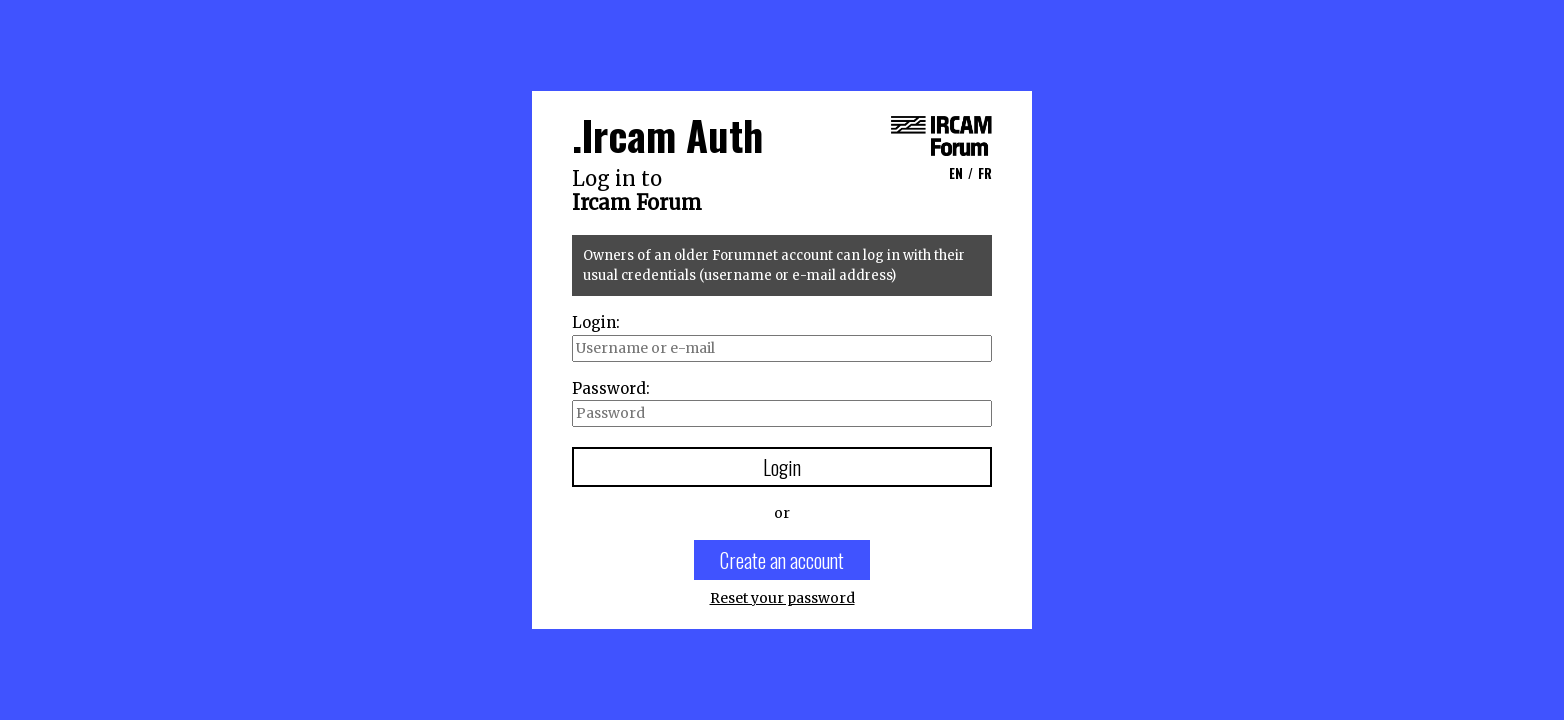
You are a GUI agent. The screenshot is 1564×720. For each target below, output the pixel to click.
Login (782, 467)
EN (956, 173)
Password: (611, 388)
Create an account (782, 560)
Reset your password (782, 598)
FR (985, 173)
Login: (596, 322)
